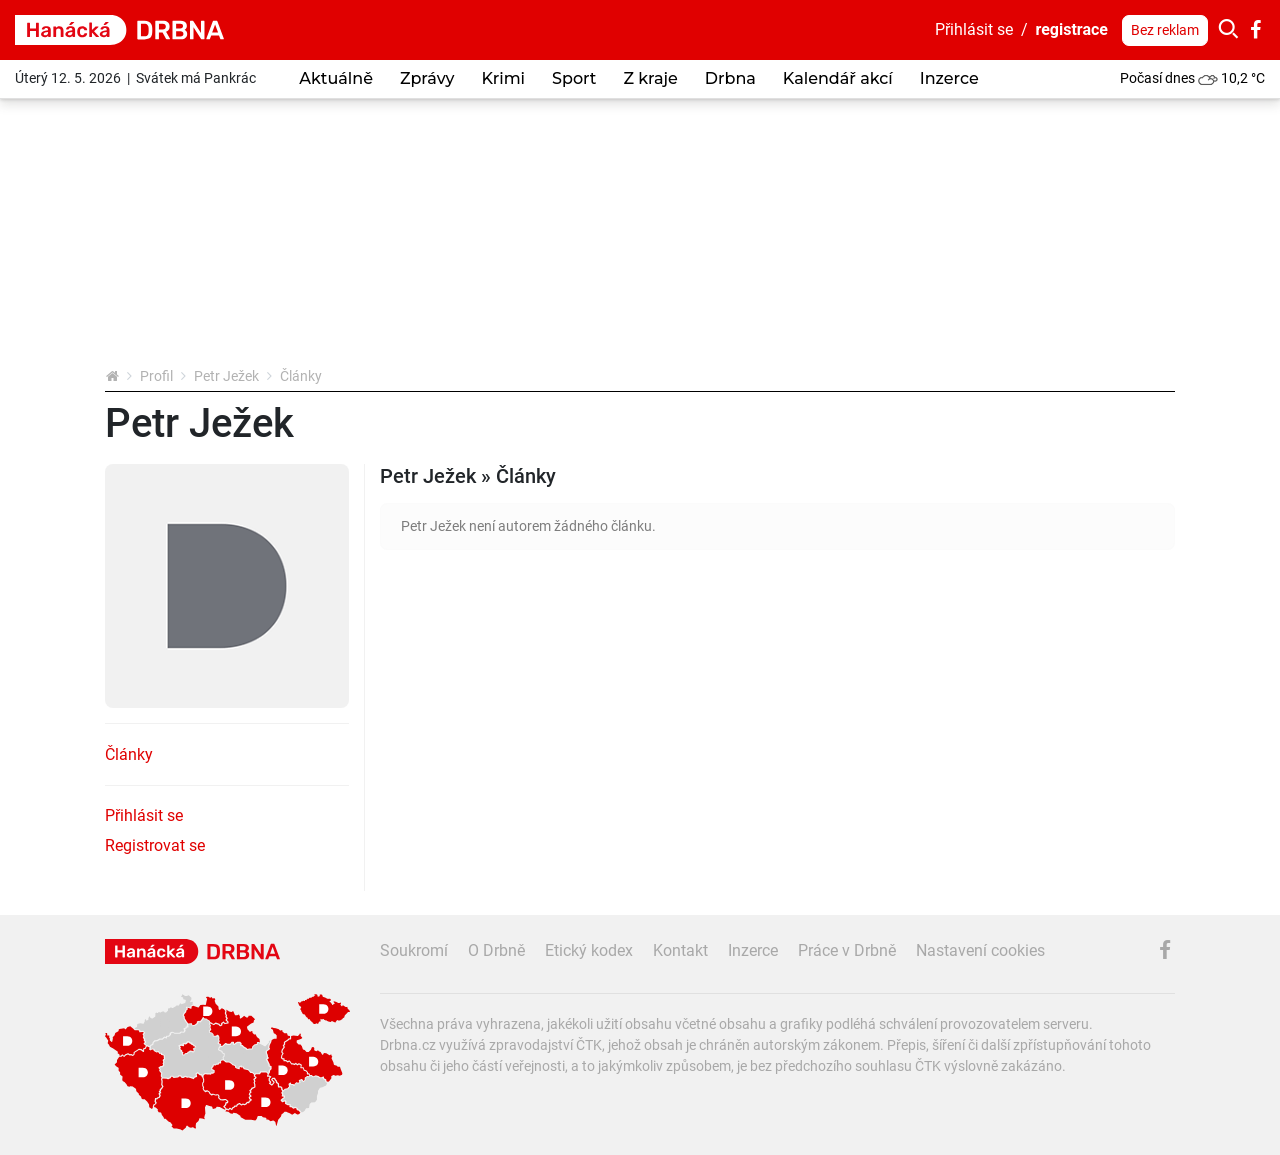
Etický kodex (589, 950)
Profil (156, 376)
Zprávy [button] (427, 78)
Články (129, 754)
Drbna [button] (730, 78)
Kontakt (680, 950)
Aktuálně (336, 78)
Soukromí (414, 950)
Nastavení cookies (980, 950)
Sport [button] (574, 78)
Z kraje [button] (650, 78)
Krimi (503, 78)
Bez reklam (1165, 30)
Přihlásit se (974, 29)
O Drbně (496, 950)
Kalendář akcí (838, 78)
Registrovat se (155, 845)
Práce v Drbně (847, 950)
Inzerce (949, 78)
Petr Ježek (226, 376)
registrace (1072, 29)
